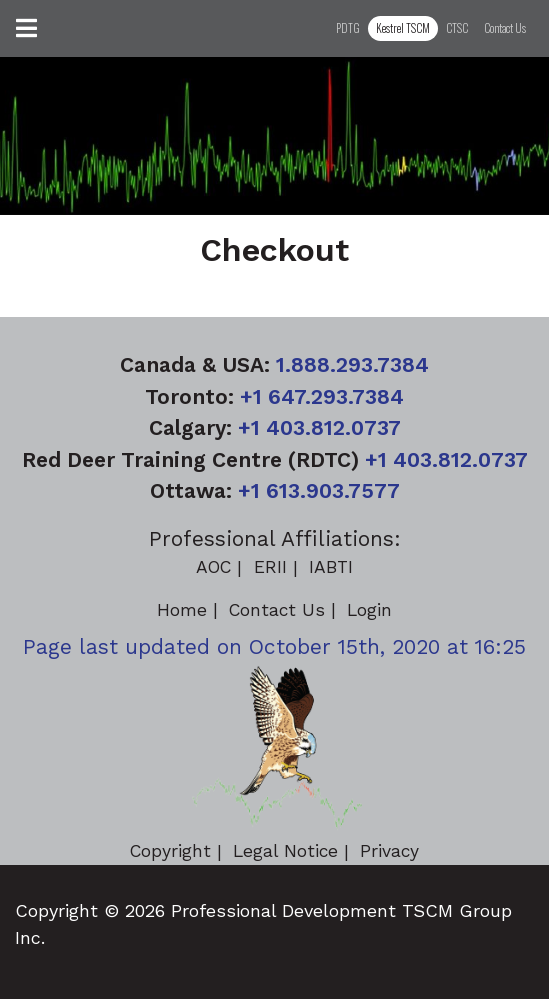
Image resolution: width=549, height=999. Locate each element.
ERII (270, 567)
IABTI (331, 567)
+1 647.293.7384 (322, 396)
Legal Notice (285, 851)
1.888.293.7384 (352, 364)
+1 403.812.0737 (319, 427)
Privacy (389, 851)
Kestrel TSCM (403, 28)
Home (182, 610)
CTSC (457, 28)
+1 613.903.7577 (319, 490)
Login (369, 610)
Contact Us (505, 28)
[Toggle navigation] (26, 28)
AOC (213, 567)
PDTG (348, 28)
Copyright (170, 851)
